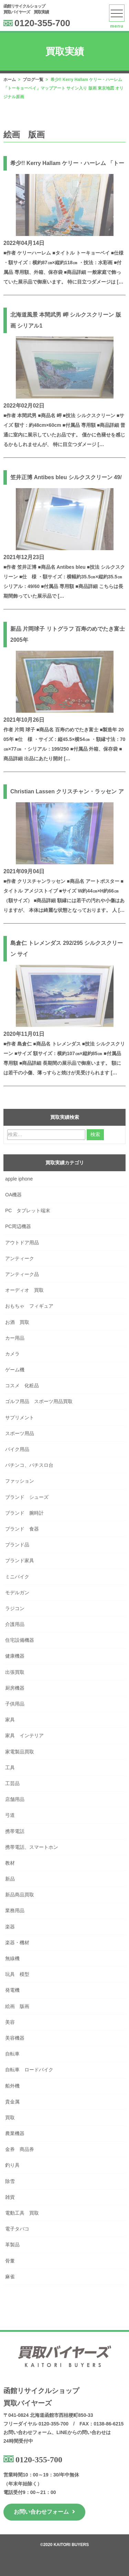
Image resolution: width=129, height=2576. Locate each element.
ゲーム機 (14, 1369)
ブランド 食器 (22, 1529)
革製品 (12, 2244)
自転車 (12, 2054)
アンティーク (19, 1258)
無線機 (12, 1958)
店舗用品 (14, 1799)
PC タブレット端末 (27, 1210)
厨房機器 (14, 1688)
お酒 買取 (17, 1322)
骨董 (10, 2261)
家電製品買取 (19, 1751)
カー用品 (14, 1338)
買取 (10, 2117)
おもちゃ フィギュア (29, 1306)
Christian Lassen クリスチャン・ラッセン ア (67, 791)
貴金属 (12, 2101)
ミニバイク (17, 1576)
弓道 (10, 1815)
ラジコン (14, 1608)
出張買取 (14, 1672)
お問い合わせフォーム (44, 2512)
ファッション (19, 1481)
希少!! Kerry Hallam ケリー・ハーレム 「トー (67, 163)
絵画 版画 (17, 2006)
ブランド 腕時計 (24, 1513)
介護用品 (14, 1624)
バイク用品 (17, 1449)
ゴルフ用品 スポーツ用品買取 (39, 1401)
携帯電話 (14, 1831)
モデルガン (17, 1592)
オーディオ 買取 (24, 1290)
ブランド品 (17, 1544)
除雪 (10, 2181)
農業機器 (14, 2133)
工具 (10, 1767)
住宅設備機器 (19, 1640)
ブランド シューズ (27, 1497)
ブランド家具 (19, 1560)
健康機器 (14, 1656)
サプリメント (19, 1417)
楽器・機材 (17, 1942)
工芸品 (12, 1783)
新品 (10, 1879)
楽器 (10, 1926)
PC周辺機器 (18, 1226)
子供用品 (14, 1704)
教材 (10, 1863)
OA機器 (13, 1194)
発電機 (12, 1990)
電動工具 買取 (22, 2213)
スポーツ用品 (19, 1433)
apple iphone (19, 1179)
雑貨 (10, 2197)
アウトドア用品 (22, 1242)
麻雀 (10, 2276)
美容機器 (14, 2038)
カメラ (12, 1354)
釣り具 (12, 2165)
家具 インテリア (24, 1735)
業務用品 (14, 1910)
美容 (10, 2022)
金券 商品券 (19, 2149)
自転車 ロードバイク (31, 2069)
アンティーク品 (22, 1274)
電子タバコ (17, 2229)
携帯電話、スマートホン (31, 1847)
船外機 (12, 2086)
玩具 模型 (17, 1974)
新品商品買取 (19, 1894)
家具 (10, 1719)
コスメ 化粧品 (22, 1385)
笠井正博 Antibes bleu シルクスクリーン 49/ (66, 477)
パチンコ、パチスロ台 (29, 1465)
